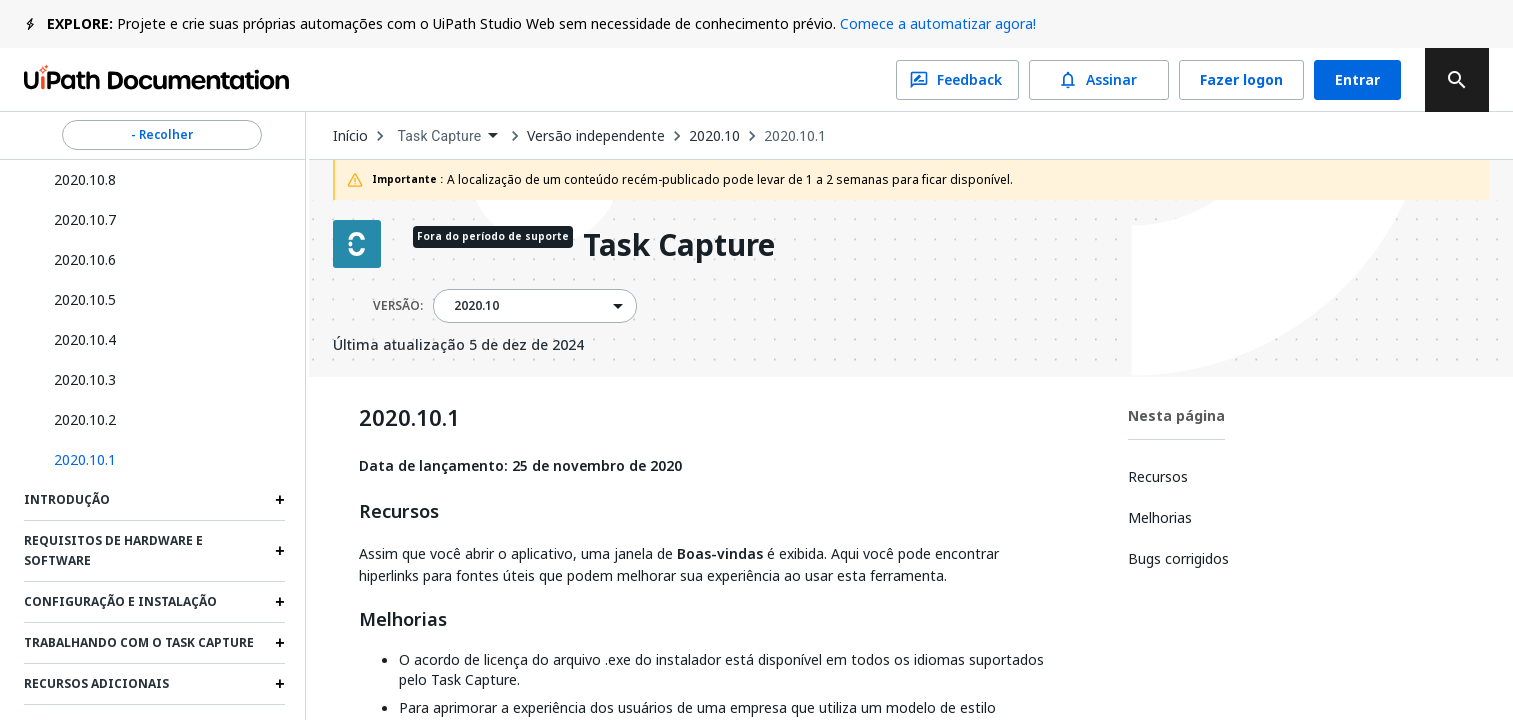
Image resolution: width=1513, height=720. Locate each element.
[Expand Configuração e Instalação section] (280, 602)
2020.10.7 (85, 219)
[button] (162, 460)
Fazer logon (1241, 80)
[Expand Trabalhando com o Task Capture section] (280, 643)
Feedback (957, 80)
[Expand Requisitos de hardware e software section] (280, 551)
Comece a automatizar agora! (938, 23)
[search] (1457, 80)
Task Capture (679, 246)
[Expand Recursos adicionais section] (280, 684)
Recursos (399, 512)
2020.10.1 (795, 136)
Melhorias (403, 620)
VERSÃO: (398, 306)
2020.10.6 (85, 259)
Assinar (1099, 80)
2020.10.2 (85, 419)
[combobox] (448, 136)
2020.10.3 (85, 379)
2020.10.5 (85, 299)
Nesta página (1176, 415)
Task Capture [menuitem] (440, 136)
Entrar (1357, 80)
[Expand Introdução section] (280, 500)
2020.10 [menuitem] (477, 306)
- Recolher (162, 135)
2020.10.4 (85, 339)
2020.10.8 (85, 179)
